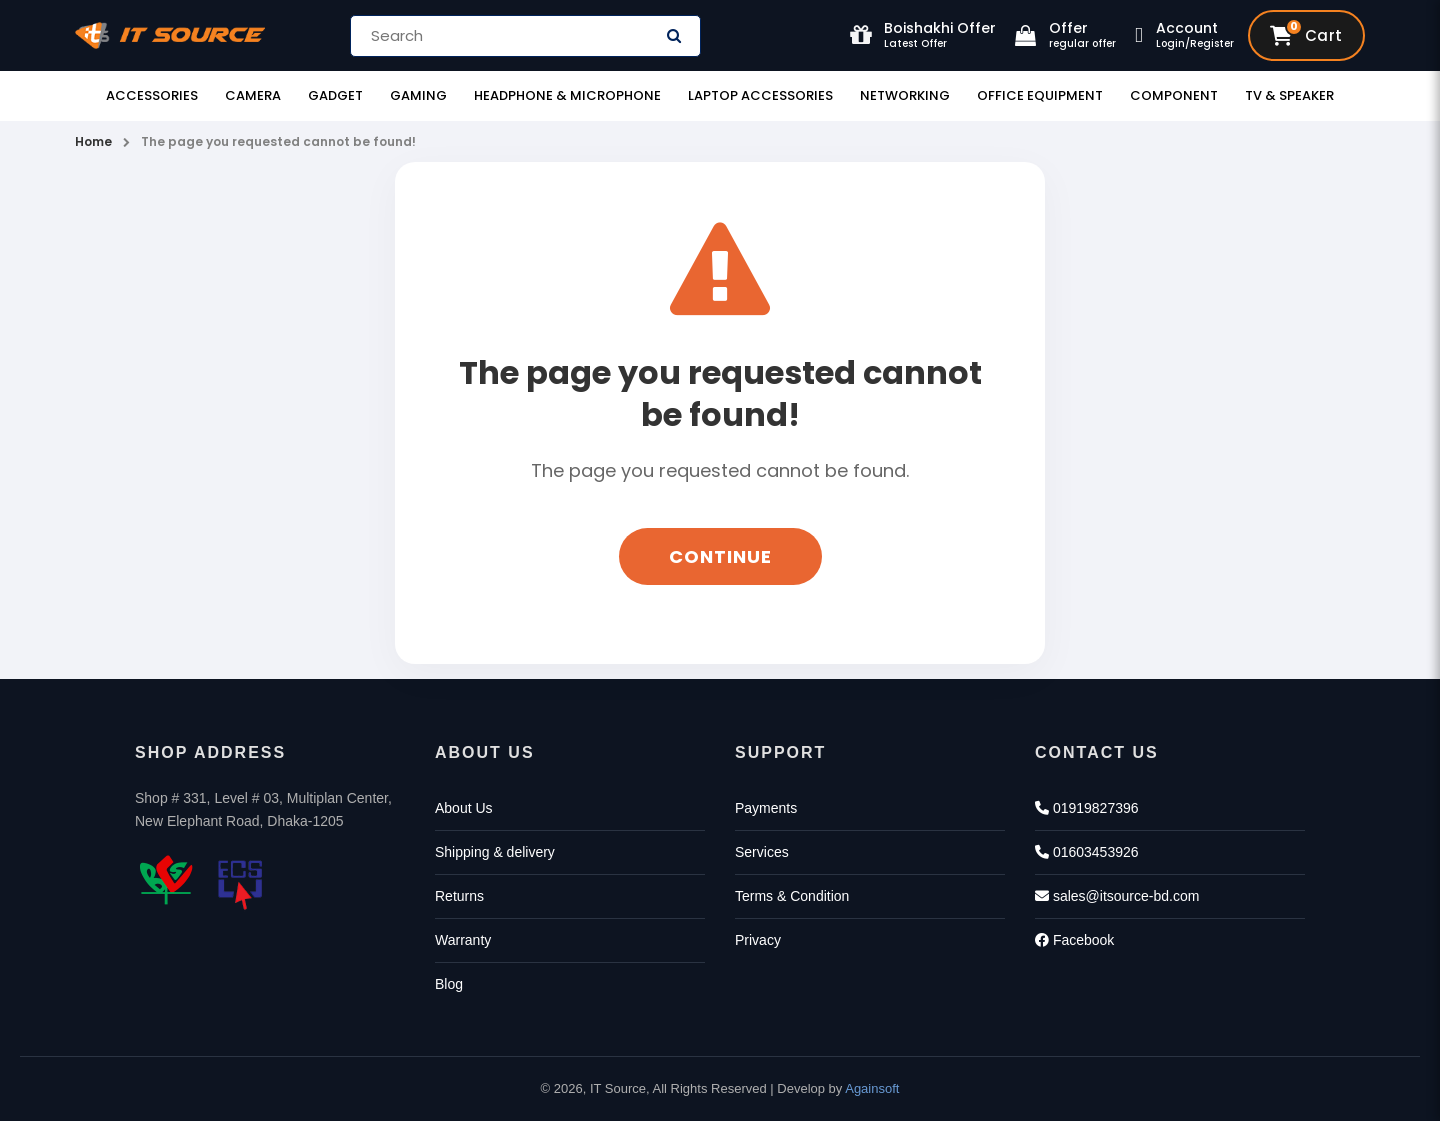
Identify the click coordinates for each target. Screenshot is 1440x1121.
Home (93, 141)
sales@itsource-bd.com (1117, 896)
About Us (464, 808)
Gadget (335, 95)
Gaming (418, 95)
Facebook (1074, 940)
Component (1174, 95)
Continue (720, 556)
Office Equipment (1040, 95)
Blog (449, 984)
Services (762, 852)
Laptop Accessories (760, 95)
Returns (459, 896)
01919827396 (1087, 808)
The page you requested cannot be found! (278, 141)
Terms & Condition (792, 896)
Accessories (152, 95)
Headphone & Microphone (567, 95)
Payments (766, 808)
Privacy (758, 940)
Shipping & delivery (495, 852)
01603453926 (1087, 852)
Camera (253, 95)
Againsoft (872, 1088)
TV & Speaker (1289, 95)
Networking (905, 95)
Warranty (463, 940)
